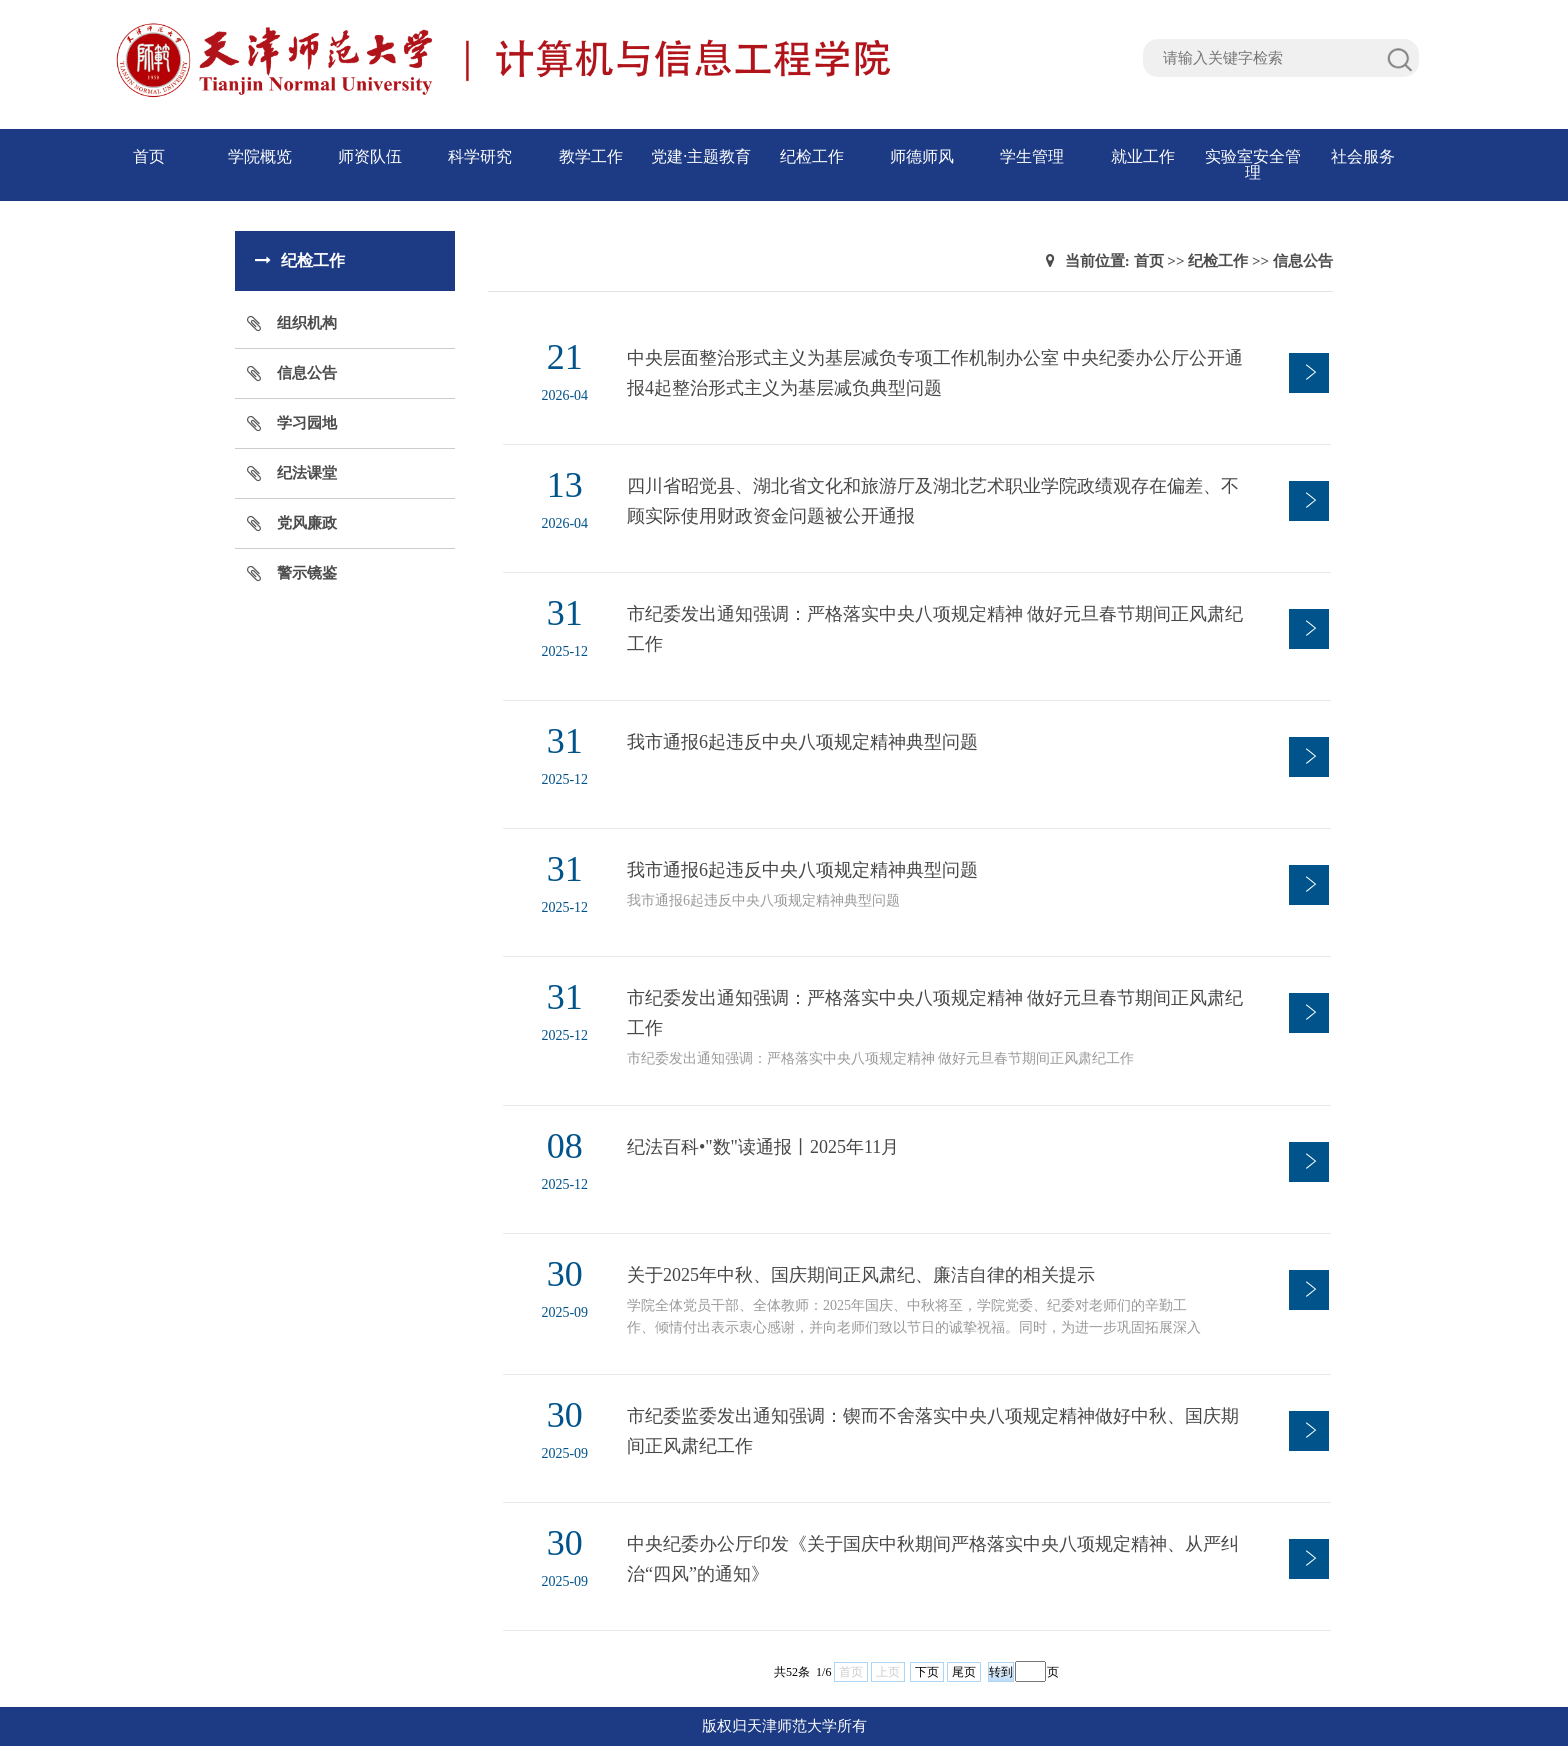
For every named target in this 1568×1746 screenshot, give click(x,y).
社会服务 (1363, 156)
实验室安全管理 (1253, 164)
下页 (927, 1672)
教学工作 (591, 156)
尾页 (964, 1672)
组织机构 (307, 323)
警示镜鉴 (307, 573)
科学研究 (480, 156)
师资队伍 (370, 156)
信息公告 (307, 373)
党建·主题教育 (701, 156)
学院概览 (260, 156)
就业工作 (1143, 156)
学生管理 (1032, 156)
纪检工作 (812, 156)
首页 (149, 156)
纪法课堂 (307, 473)
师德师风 (922, 156)
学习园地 (307, 423)
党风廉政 (307, 523)
